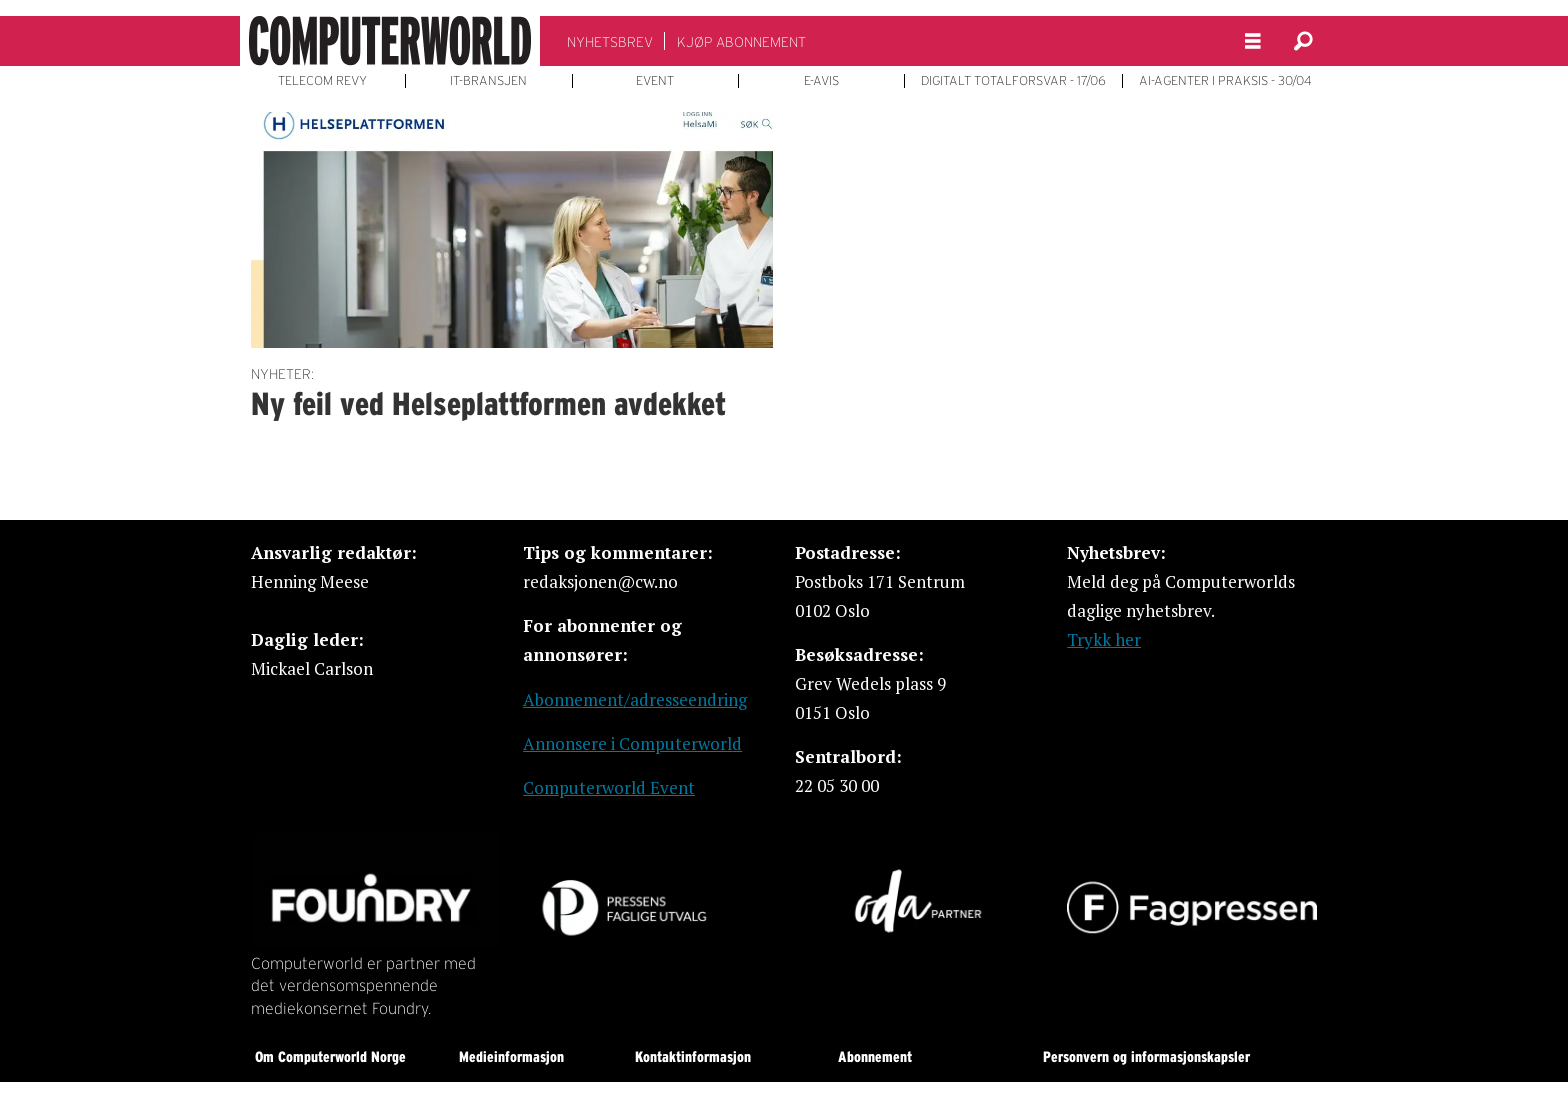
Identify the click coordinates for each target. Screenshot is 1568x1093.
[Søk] (1303, 41)
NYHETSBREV (610, 42)
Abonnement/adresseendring (635, 699)
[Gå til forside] (390, 41)
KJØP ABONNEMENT (741, 42)
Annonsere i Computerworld (632, 743)
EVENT (655, 81)
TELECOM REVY (322, 81)
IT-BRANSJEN (488, 81)
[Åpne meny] (1253, 41)
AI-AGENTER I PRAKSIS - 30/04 (1225, 81)
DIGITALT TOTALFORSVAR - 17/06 (1013, 81)
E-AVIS (821, 81)
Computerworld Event (609, 787)
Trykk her (1104, 639)
